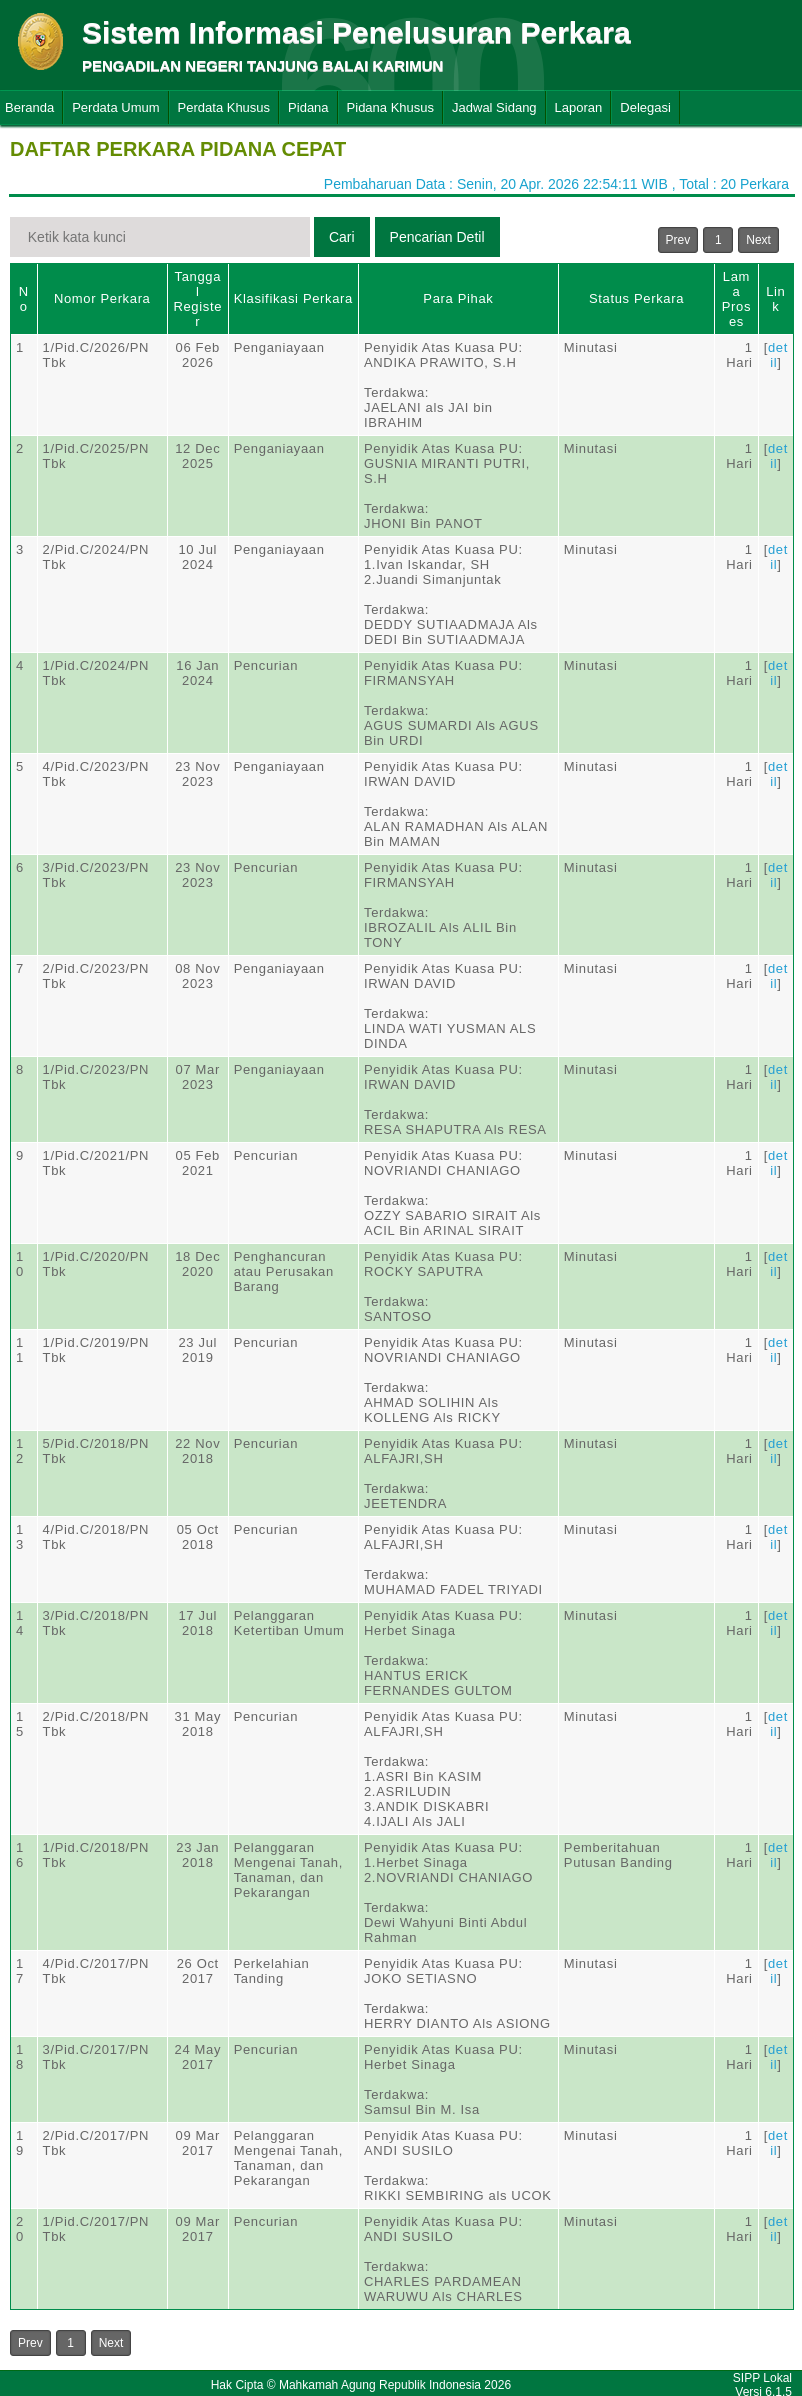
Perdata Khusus (224, 107)
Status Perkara (636, 298)
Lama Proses (736, 299)
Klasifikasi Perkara (293, 298)
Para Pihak (458, 298)
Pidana (308, 107)
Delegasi (645, 107)
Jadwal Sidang (494, 107)
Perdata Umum (115, 107)
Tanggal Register (197, 299)
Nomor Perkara (102, 298)
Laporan (579, 107)
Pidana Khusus (390, 107)
